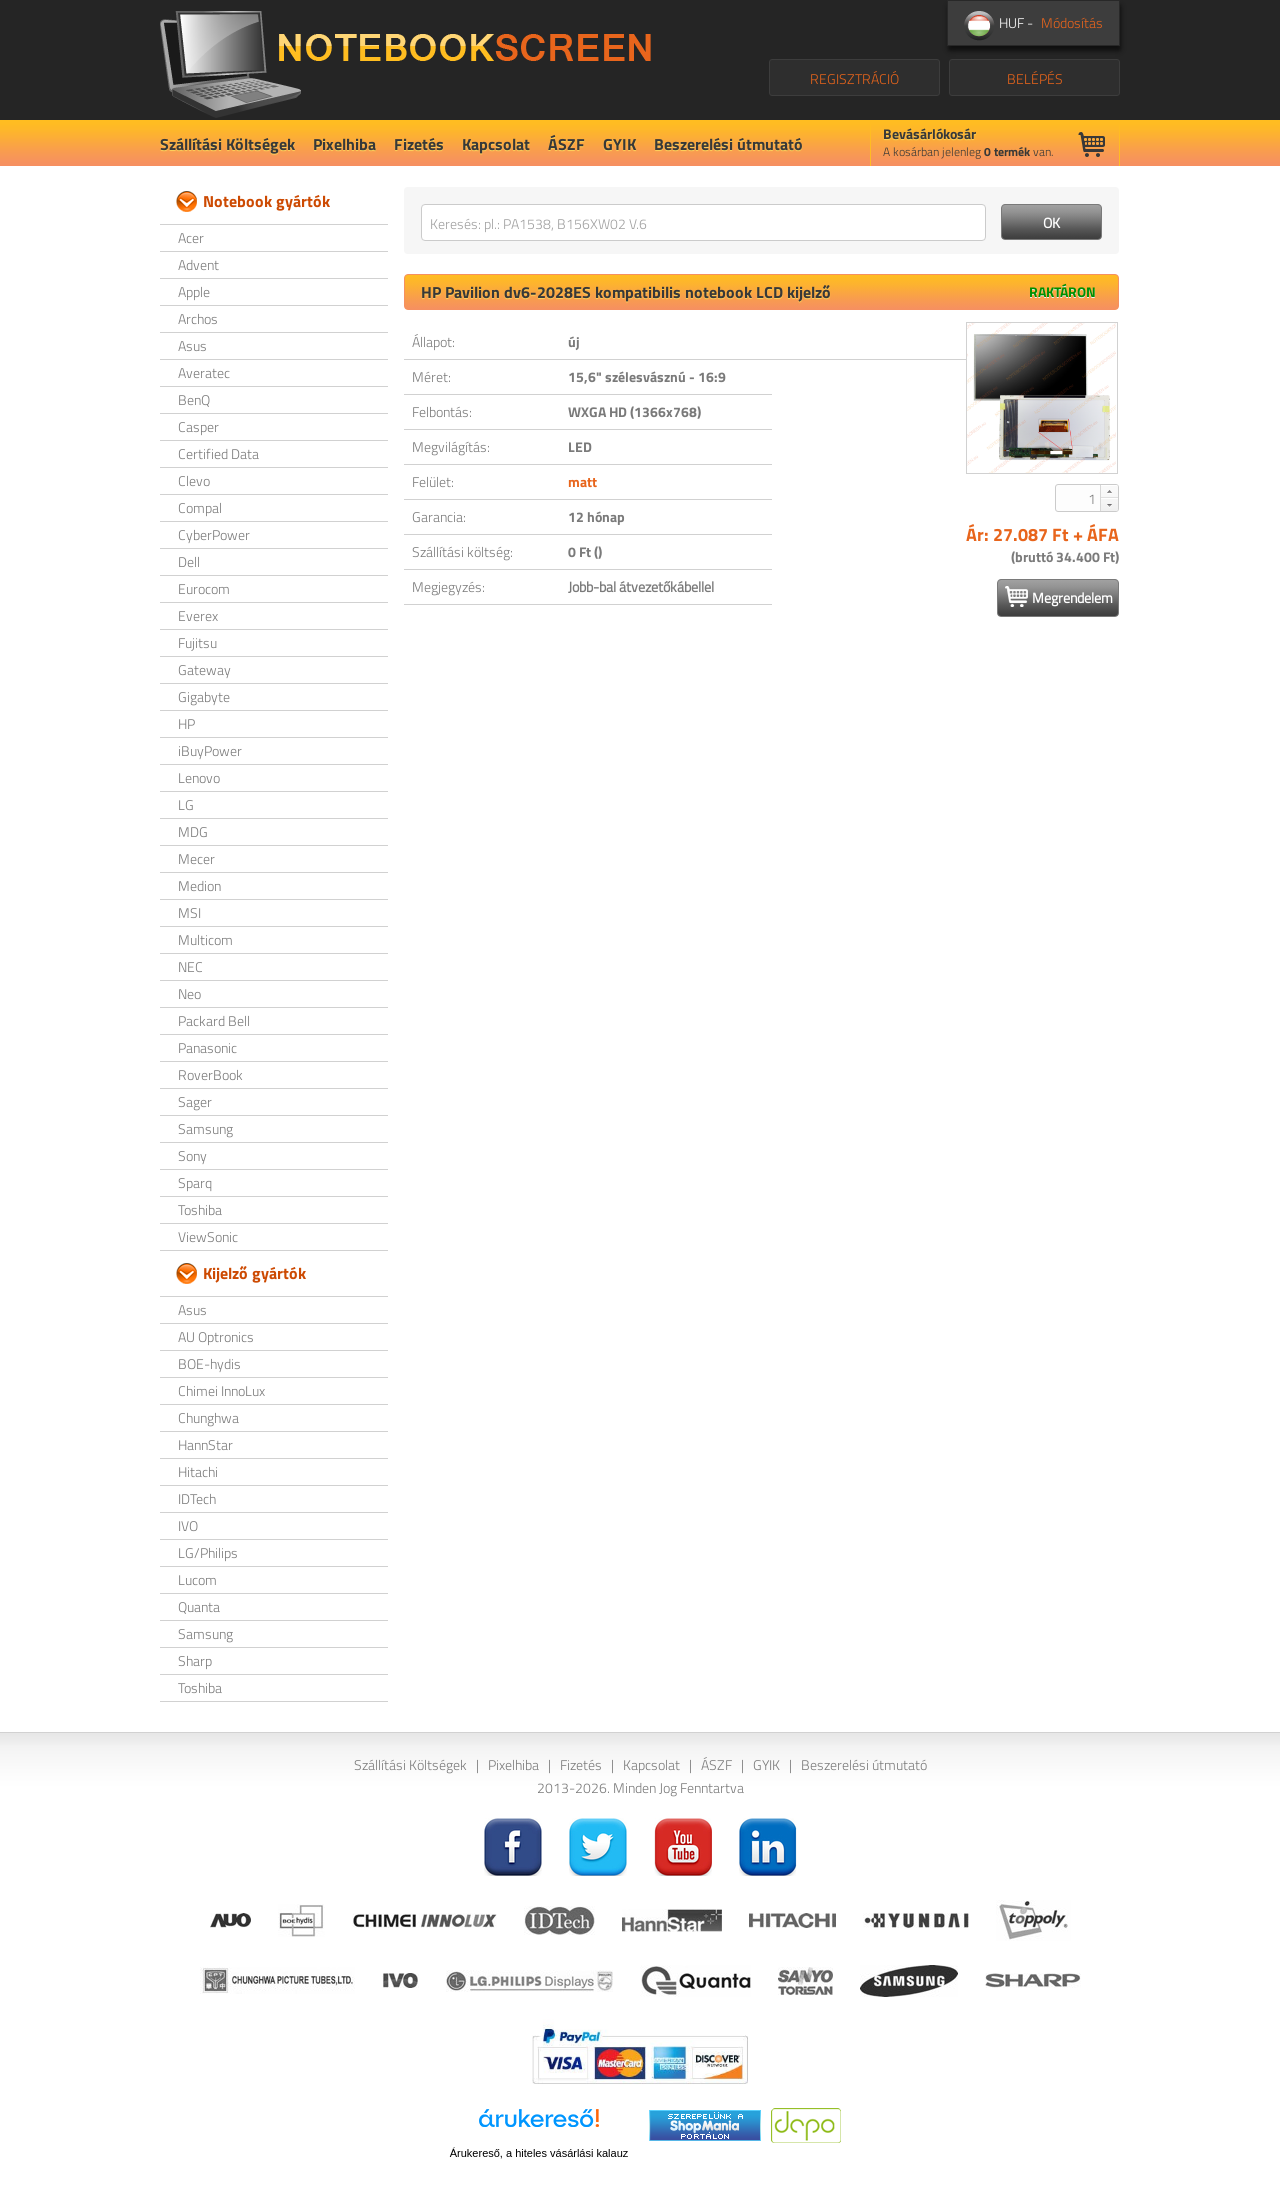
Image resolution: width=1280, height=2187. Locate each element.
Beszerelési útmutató (728, 144)
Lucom (197, 1579)
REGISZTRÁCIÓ (854, 78)
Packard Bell (214, 1020)
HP (186, 723)
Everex (198, 615)
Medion (199, 885)
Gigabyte (204, 696)
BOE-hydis (209, 1363)
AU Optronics (216, 1336)
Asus (192, 345)
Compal (200, 507)
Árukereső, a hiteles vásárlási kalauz (539, 2153)
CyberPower (214, 534)
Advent (198, 264)
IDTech (197, 1498)
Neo (189, 993)
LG (186, 804)
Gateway (204, 669)
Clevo (194, 480)
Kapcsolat (496, 144)
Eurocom (204, 588)
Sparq (195, 1182)
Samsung (205, 1128)
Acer (191, 237)
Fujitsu (197, 642)
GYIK (619, 144)
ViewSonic (208, 1236)
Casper (198, 426)
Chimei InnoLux (221, 1390)
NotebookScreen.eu (405, 60)
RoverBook (210, 1074)
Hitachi (198, 1471)
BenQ (194, 399)
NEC (190, 966)
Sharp (195, 1660)
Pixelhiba (344, 144)
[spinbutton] (1079, 498)
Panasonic (207, 1047)
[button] (1109, 491)
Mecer (196, 858)
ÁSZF (566, 144)
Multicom (205, 939)
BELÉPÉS (1035, 78)
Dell (189, 561)
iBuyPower (210, 750)
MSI (189, 912)
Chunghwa (208, 1417)
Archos (198, 318)
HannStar (205, 1444)
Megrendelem (1059, 597)
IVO (188, 1525)
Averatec (204, 372)
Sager (195, 1101)
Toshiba (200, 1209)
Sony (192, 1155)
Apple (194, 291)
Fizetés (419, 144)
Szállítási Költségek (227, 144)
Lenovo (199, 777)
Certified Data (218, 453)
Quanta (199, 1606)
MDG (193, 831)
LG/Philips (208, 1552)
